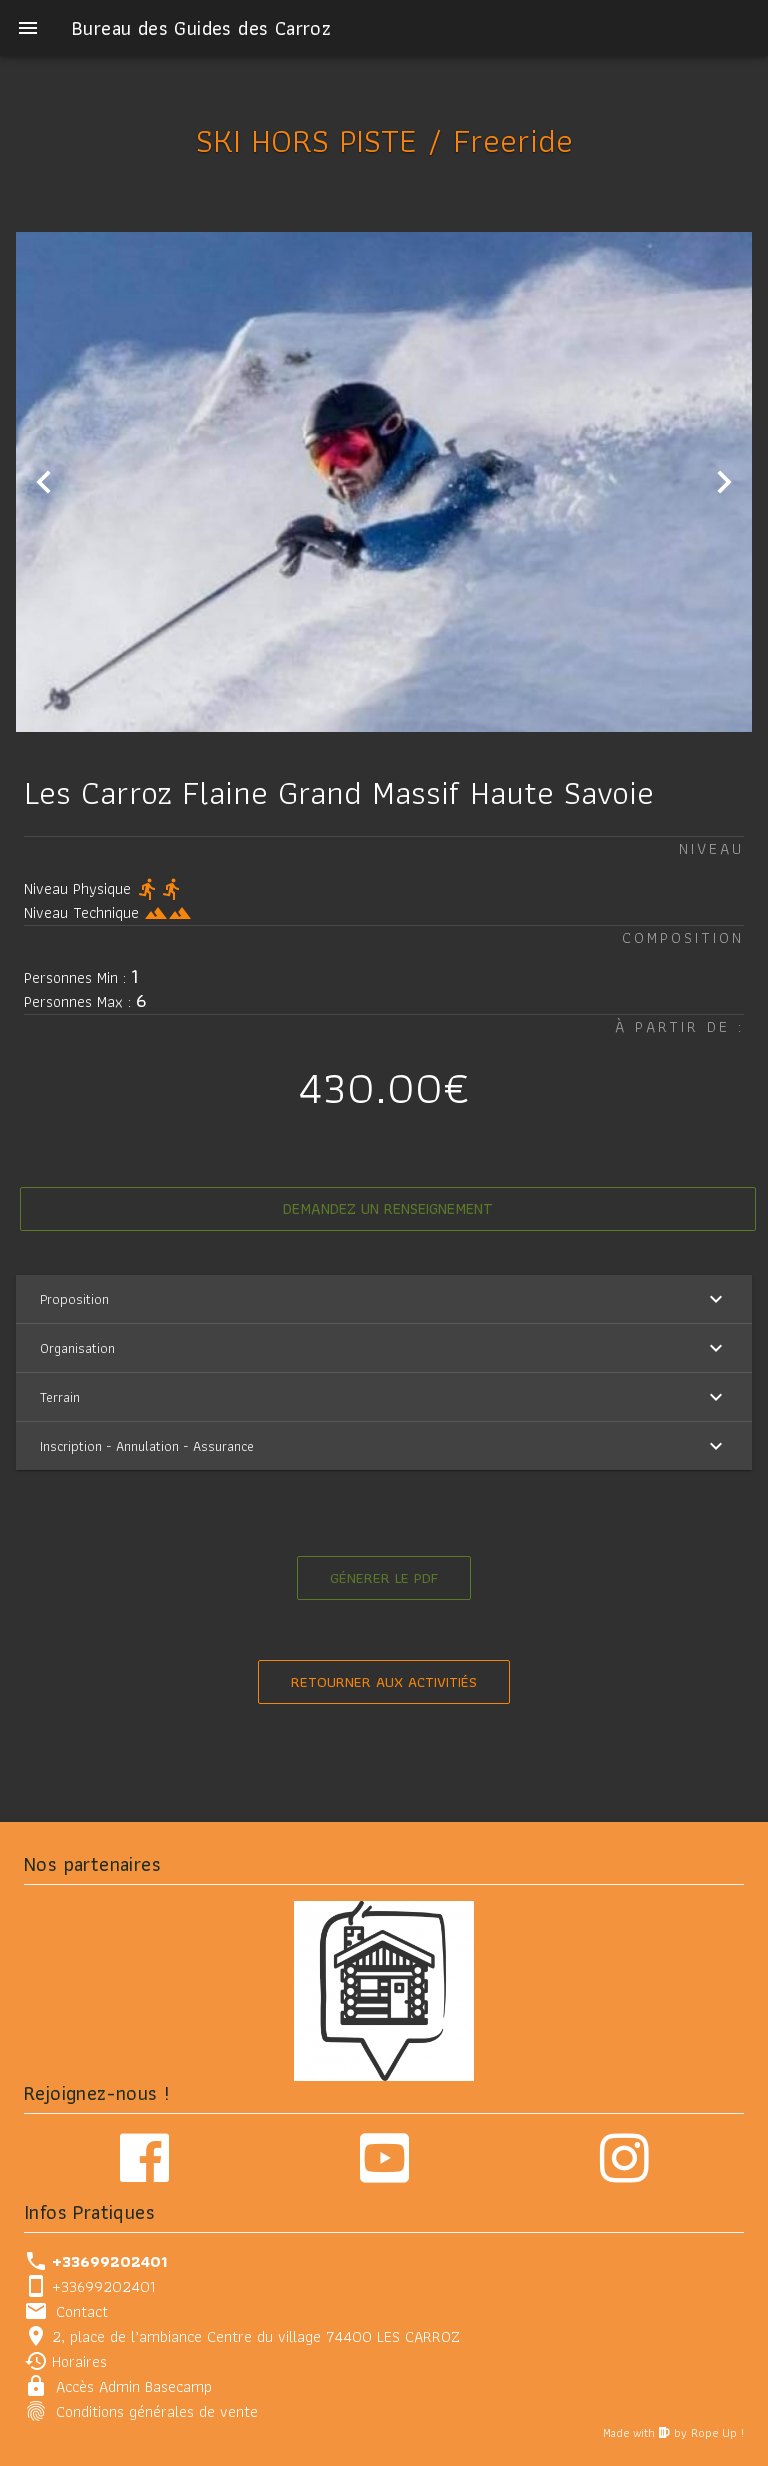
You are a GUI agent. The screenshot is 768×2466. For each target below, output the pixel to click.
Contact (82, 2310)
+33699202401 (104, 2285)
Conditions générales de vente (157, 2410)
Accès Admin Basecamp (134, 2385)
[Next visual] (724, 481)
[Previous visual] (44, 481)
